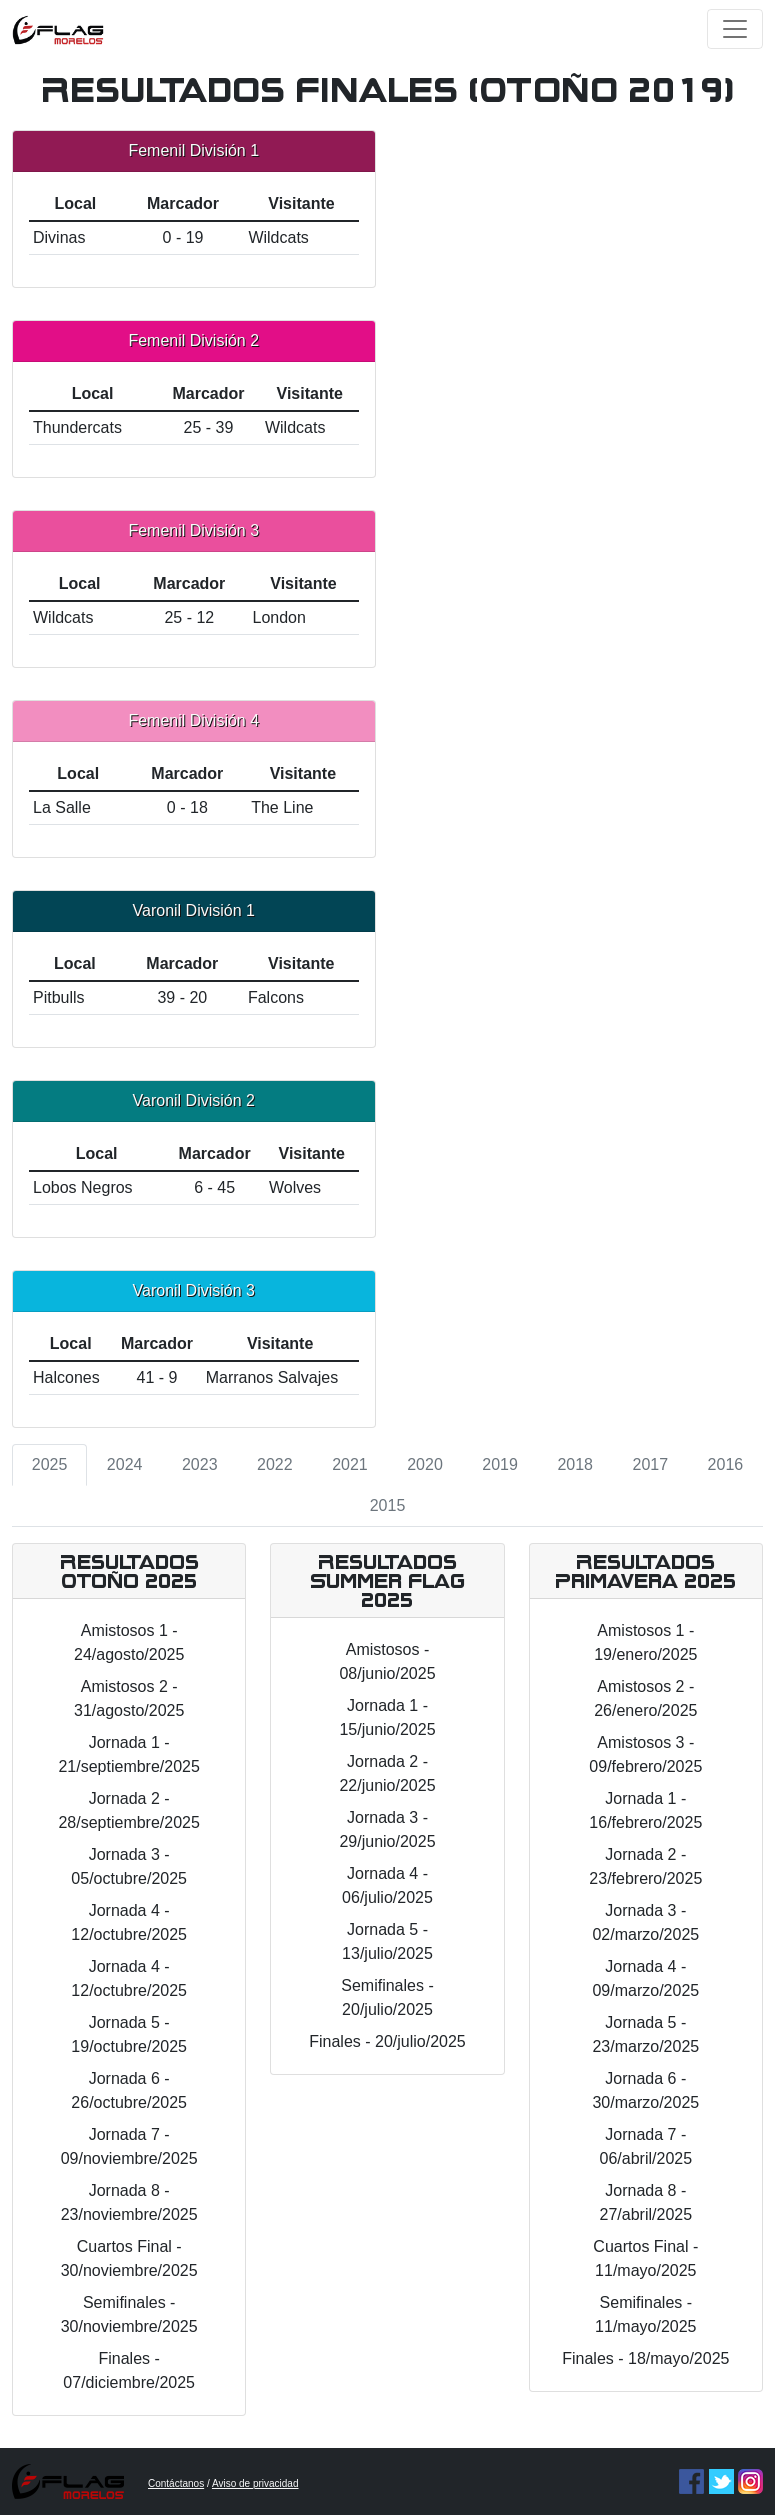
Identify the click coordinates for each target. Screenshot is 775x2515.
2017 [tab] (651, 1464)
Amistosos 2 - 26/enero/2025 (645, 1698)
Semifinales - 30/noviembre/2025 (129, 2314)
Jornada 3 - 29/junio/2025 (387, 1829)
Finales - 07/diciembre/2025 (129, 2370)
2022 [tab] (275, 1464)
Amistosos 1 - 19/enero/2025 (645, 1642)
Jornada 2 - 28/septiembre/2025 (128, 1810)
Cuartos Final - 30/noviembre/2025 (129, 2258)
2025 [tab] (50, 1464)
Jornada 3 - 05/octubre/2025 (129, 1866)
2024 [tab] (125, 1464)
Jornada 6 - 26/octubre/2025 (129, 2090)
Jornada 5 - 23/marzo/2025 (645, 2034)
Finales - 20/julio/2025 (387, 2041)
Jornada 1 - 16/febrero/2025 (645, 1810)
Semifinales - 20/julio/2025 (387, 1997)
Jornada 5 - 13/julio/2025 (387, 1941)
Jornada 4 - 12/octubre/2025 (129, 1922)
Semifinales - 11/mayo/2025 (645, 2314)
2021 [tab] (350, 1464)
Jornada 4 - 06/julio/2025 (387, 1885)
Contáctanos (176, 2483)
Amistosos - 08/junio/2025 (387, 1661)
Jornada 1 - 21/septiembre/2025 (128, 1754)
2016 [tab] (726, 1464)
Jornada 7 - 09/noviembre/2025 (129, 2146)
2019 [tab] (500, 1464)
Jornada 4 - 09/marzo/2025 (645, 1978)
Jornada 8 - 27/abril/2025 (646, 2202)
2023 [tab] (200, 1464)
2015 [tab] (388, 1505)
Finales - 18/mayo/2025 (645, 2358)
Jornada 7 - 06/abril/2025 (646, 2146)
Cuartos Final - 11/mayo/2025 (645, 2258)
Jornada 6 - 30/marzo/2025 (645, 2090)
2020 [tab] (425, 1464)
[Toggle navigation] (735, 29)
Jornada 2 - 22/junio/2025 (387, 1773)
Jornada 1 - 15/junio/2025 (387, 1717)
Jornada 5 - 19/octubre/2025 (129, 2034)
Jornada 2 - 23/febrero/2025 (645, 1866)
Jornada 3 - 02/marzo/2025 (645, 1922)
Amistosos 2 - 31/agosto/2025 (129, 1698)
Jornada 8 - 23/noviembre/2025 (129, 2202)
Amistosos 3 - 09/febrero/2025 (645, 1754)
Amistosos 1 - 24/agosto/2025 (129, 1642)
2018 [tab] (575, 1464)
